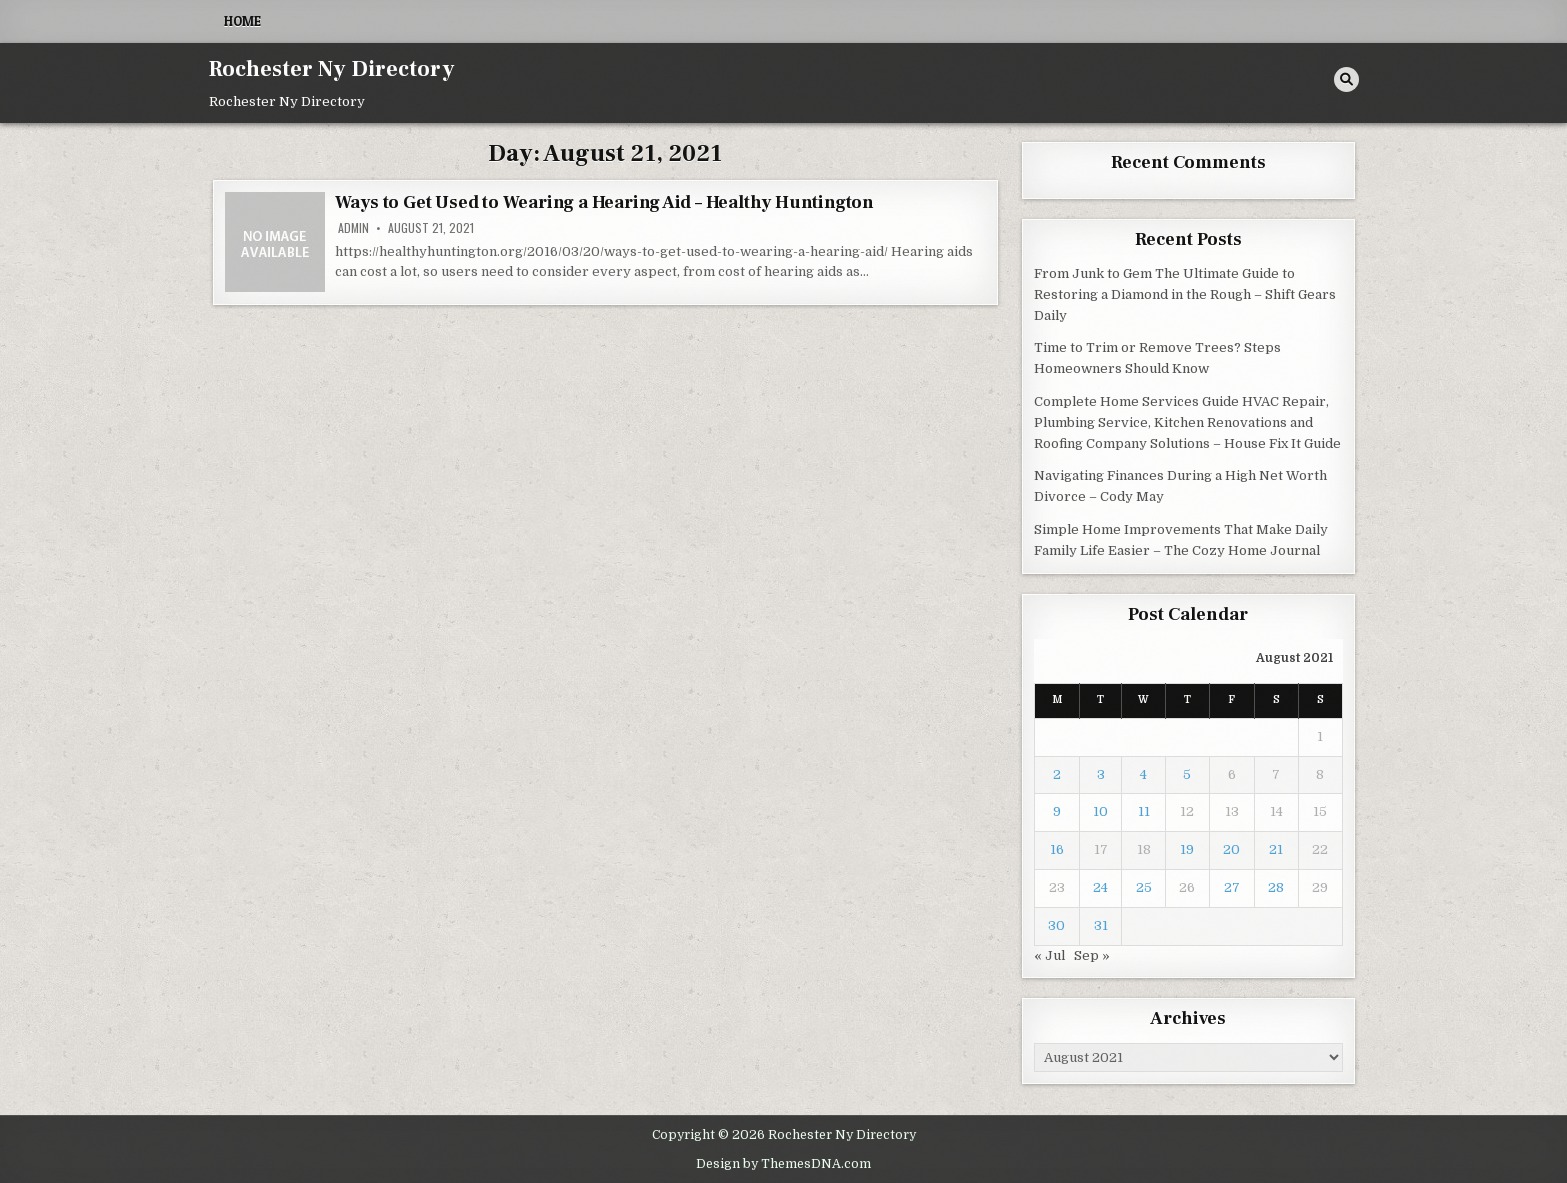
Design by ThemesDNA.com (783, 1164)
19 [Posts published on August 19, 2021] (1187, 849)
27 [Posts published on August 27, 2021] (1232, 887)
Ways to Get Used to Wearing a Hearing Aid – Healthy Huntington (605, 202)
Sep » (1092, 955)
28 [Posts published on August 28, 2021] (1276, 887)
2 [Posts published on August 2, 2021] (1057, 774)
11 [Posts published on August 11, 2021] (1144, 811)
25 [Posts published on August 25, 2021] (1144, 887)
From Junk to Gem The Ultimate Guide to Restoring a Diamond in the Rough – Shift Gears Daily (1185, 294)
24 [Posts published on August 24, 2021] (1100, 887)
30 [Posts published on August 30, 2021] (1056, 925)
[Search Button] (1346, 79)
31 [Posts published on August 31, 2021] (1101, 925)
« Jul (1049, 955)
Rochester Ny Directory (332, 69)
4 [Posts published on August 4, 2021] (1143, 774)
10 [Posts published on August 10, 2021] (1100, 811)
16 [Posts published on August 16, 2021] (1057, 849)
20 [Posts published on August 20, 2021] (1231, 849)
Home (242, 21)
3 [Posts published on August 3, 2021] (1101, 774)
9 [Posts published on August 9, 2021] (1057, 811)
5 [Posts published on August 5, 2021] (1187, 774)
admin (353, 228)
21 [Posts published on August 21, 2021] (1276, 849)
